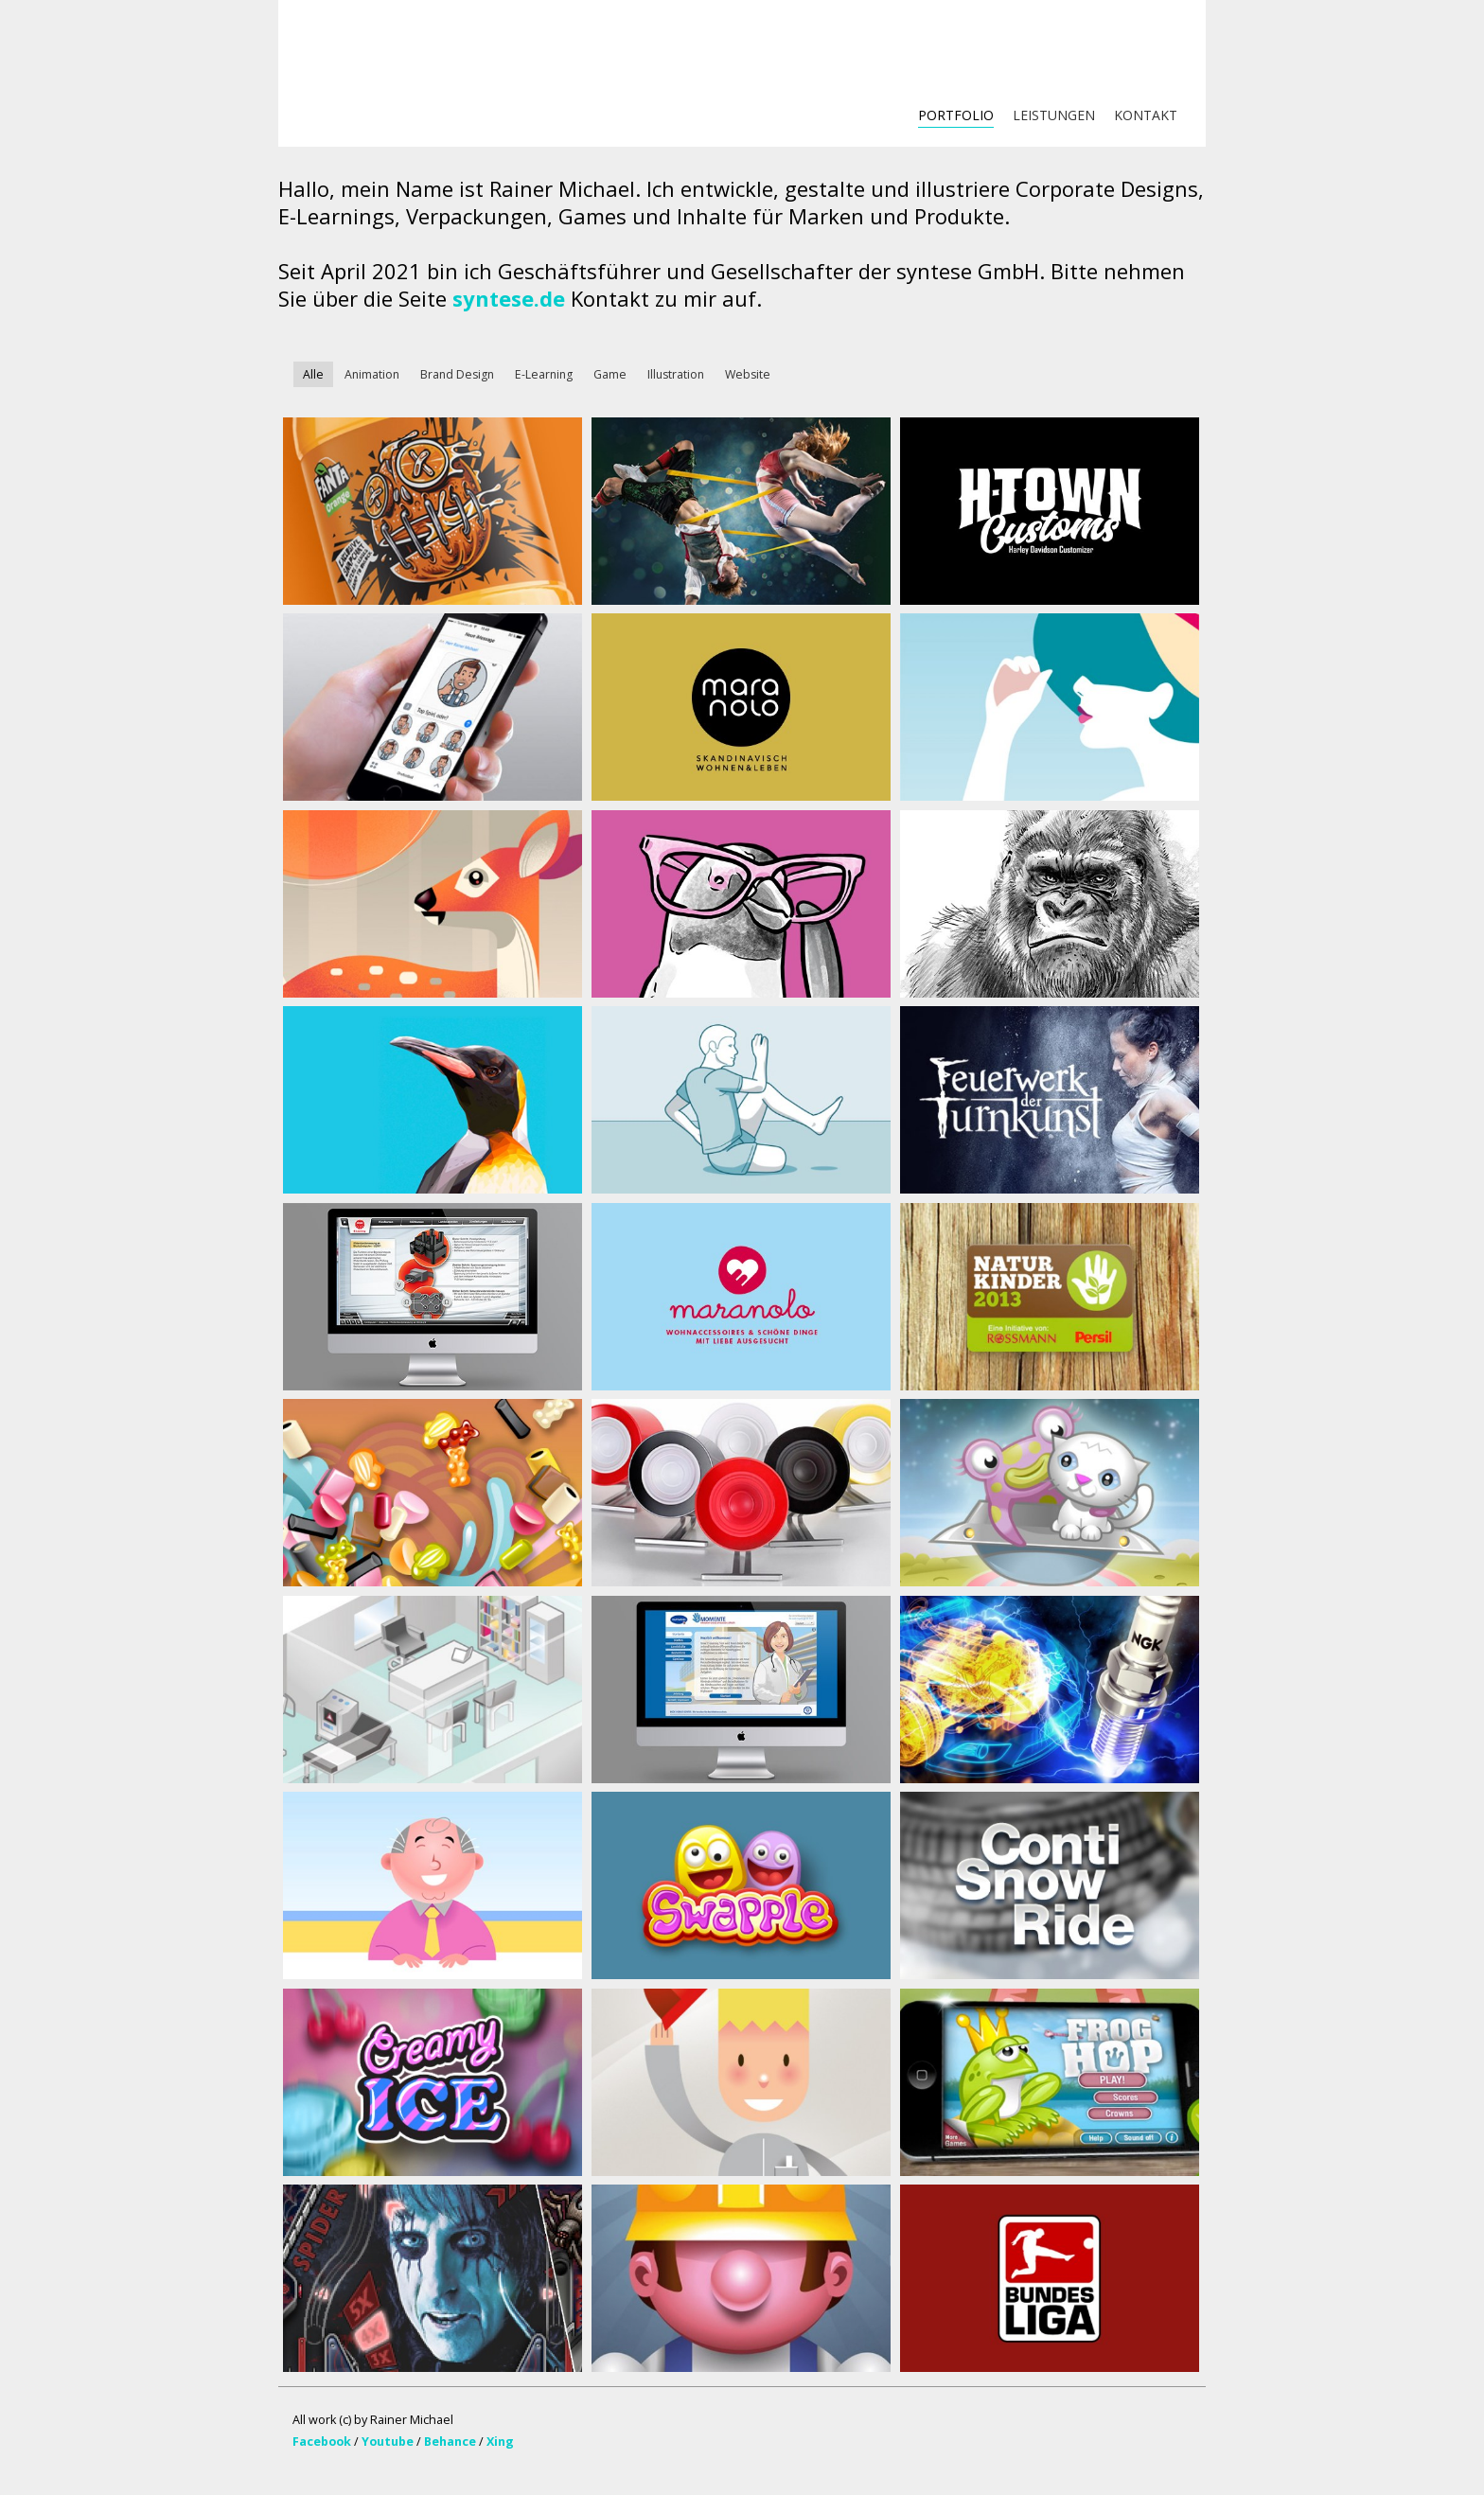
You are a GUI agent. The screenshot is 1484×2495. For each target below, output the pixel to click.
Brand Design (457, 374)
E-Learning (544, 374)
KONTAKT (1145, 115)
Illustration (675, 374)
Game (610, 374)
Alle (313, 374)
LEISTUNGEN (1054, 115)
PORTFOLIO (956, 115)
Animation (371, 374)
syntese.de (508, 298)
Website (747, 374)
